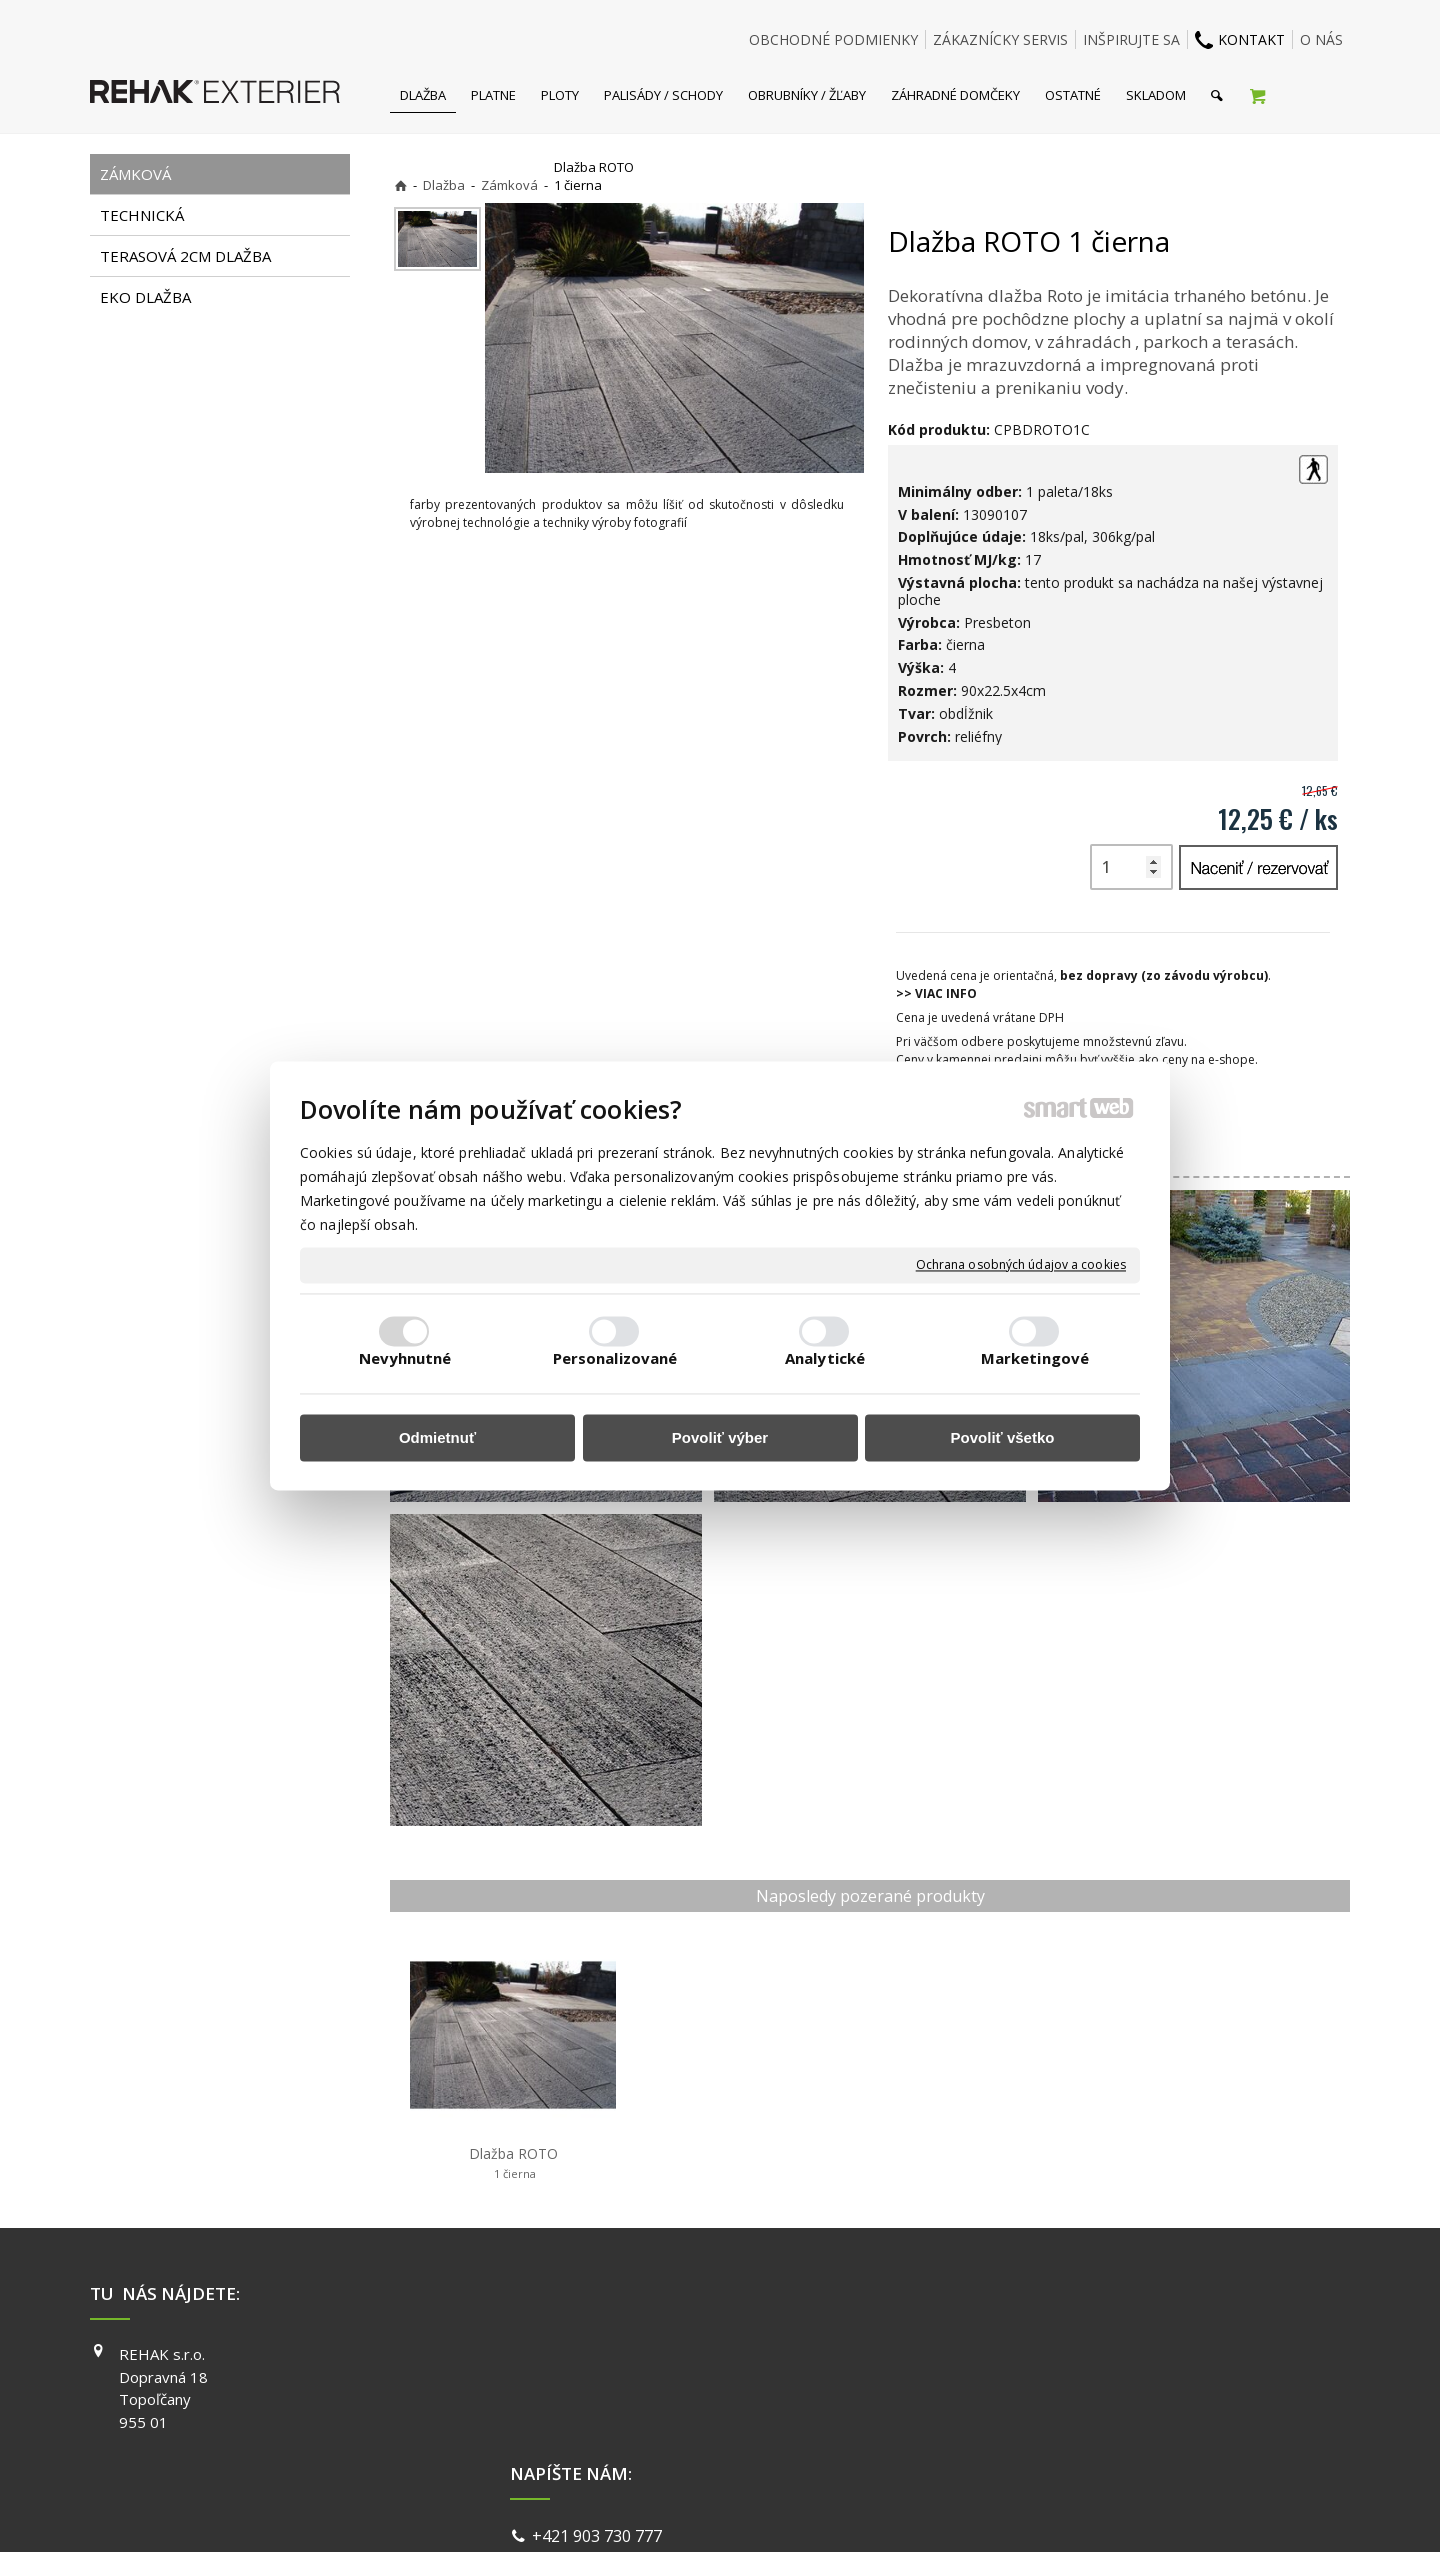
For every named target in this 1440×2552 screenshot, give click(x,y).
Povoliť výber (720, 1437)
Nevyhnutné (405, 1359)
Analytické (825, 1359)
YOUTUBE (1004, 2411)
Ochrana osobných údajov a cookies (1021, 1265)
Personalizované (615, 1359)
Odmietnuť (437, 1437)
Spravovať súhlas (1028, 2511)
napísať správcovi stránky (667, 2511)
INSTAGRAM (1011, 2383)
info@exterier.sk (597, 2381)
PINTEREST (1009, 2440)
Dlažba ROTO (513, 2163)
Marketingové (1035, 1359)
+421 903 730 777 (601, 2357)
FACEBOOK (1007, 2354)
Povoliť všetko (1003, 1437)
